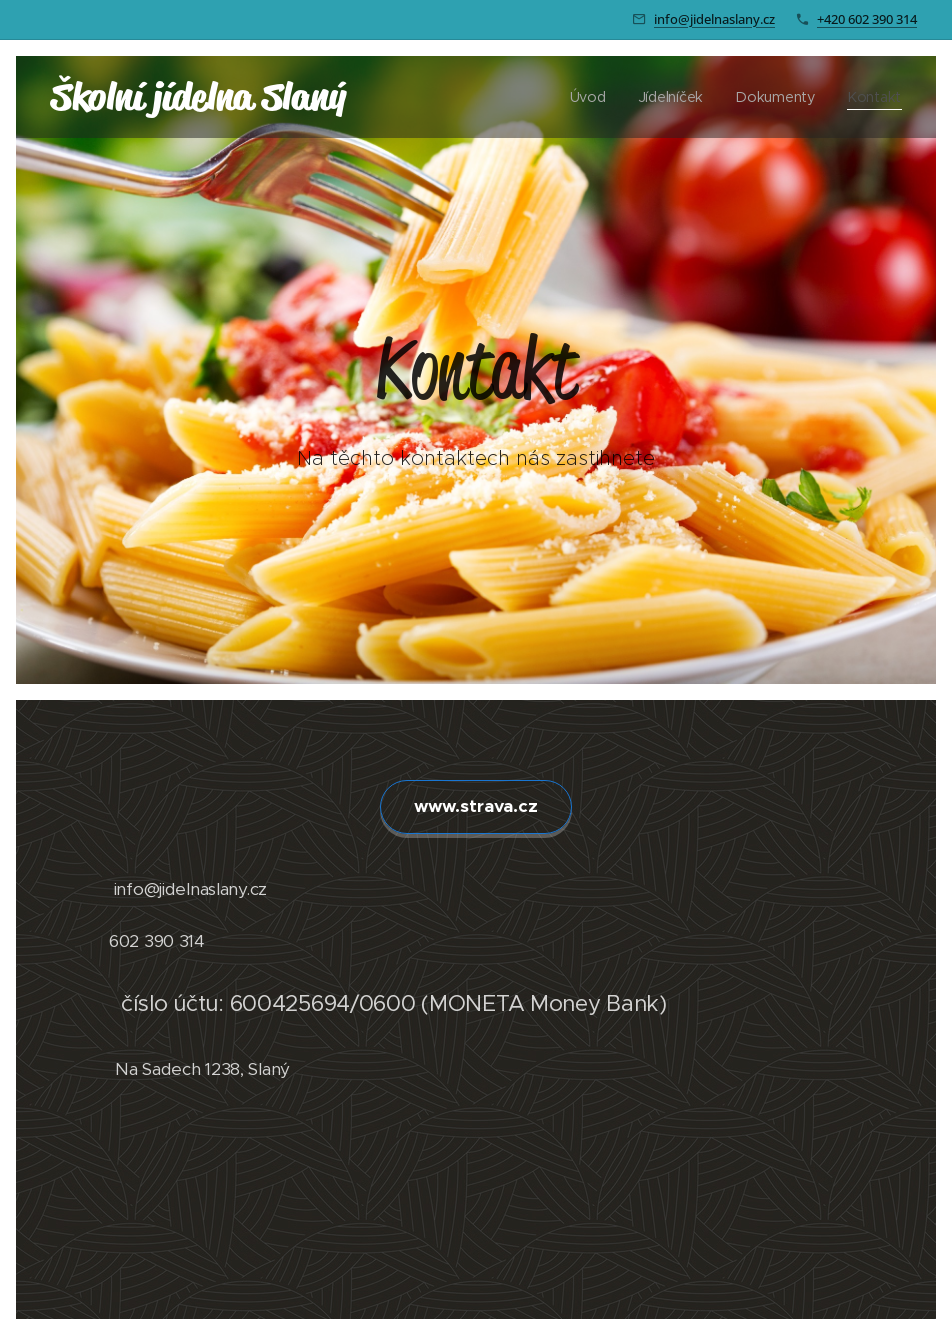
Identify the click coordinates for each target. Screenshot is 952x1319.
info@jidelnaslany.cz (714, 19)
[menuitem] (595, 97)
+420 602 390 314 (867, 19)
